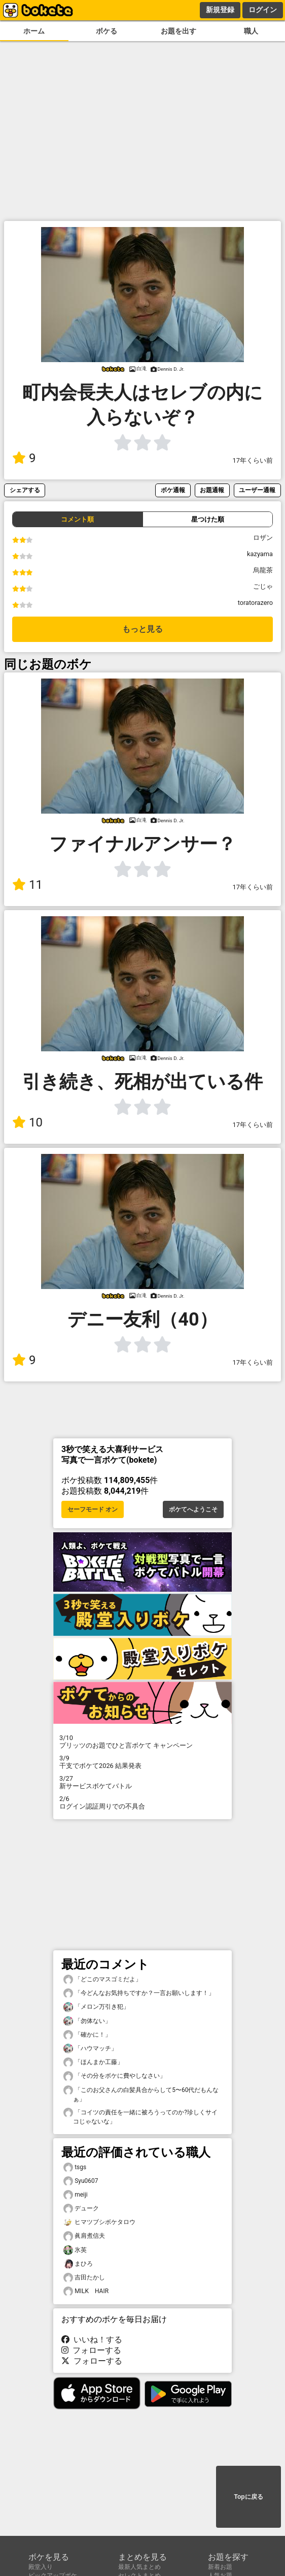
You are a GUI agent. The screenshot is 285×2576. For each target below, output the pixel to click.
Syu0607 (80, 2181)
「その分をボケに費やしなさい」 (114, 2076)
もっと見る (142, 629)
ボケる (106, 31)
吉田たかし (84, 2277)
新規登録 (220, 10)
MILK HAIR (86, 2291)
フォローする (91, 2350)
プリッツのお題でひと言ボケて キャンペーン (142, 1741)
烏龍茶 (263, 570)
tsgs (74, 2167)
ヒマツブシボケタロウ (99, 2222)
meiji (75, 2195)
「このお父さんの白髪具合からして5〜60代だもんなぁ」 (141, 2094)
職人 (251, 31)
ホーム (34, 31)
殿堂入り (40, 2566)
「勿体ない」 (87, 2021)
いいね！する (91, 2339)
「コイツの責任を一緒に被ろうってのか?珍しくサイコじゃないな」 (140, 2116)
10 (27, 1122)
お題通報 (212, 490)
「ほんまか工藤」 (93, 2062)
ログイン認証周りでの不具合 (142, 1802)
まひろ (78, 2264)
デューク (81, 2208)
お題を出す (178, 31)
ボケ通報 (173, 490)
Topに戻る (248, 2496)
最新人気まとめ (139, 2566)
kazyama (260, 554)
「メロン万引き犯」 (96, 2007)
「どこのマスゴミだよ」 (102, 1979)
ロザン (263, 537)
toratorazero (255, 602)
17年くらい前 (253, 460)
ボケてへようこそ (193, 1509)
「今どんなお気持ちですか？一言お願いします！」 (139, 1993)
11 (27, 885)
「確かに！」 (87, 2035)
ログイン (262, 10)
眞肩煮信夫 (84, 2236)
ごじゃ (263, 586)
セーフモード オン (92, 1509)
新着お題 (220, 2566)
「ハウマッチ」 (90, 2048)
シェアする (25, 490)
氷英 (75, 2250)
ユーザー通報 (257, 490)
